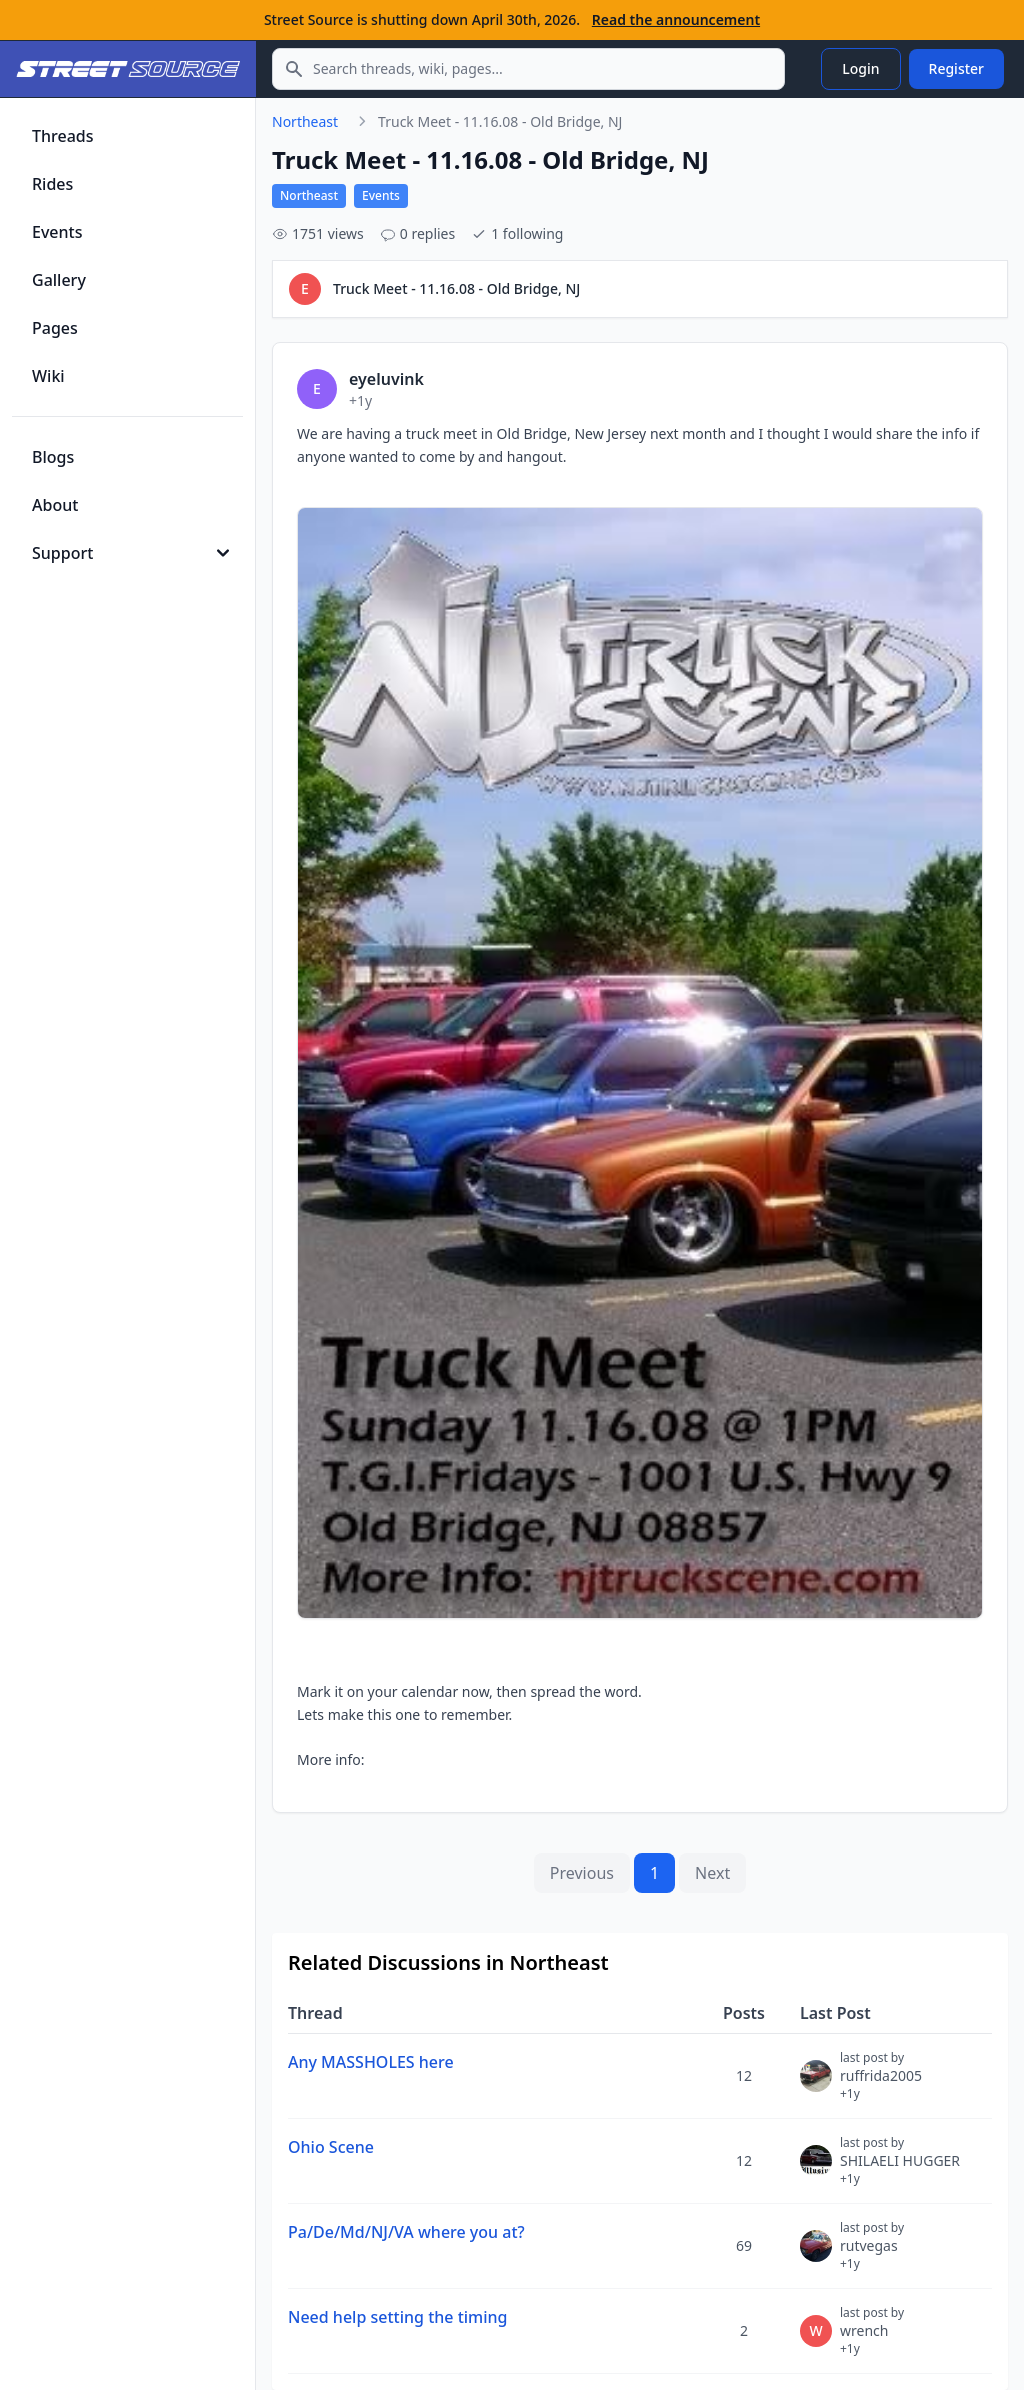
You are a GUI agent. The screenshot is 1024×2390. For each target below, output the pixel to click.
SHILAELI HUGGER (900, 2169)
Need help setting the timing (398, 2317)
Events (381, 195)
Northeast (305, 121)
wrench (872, 2339)
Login (860, 68)
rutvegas (872, 2254)
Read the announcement (676, 19)
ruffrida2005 (881, 2084)
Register (956, 68)
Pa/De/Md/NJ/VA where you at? (406, 2232)
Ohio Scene (331, 2147)
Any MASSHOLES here (371, 2062)
